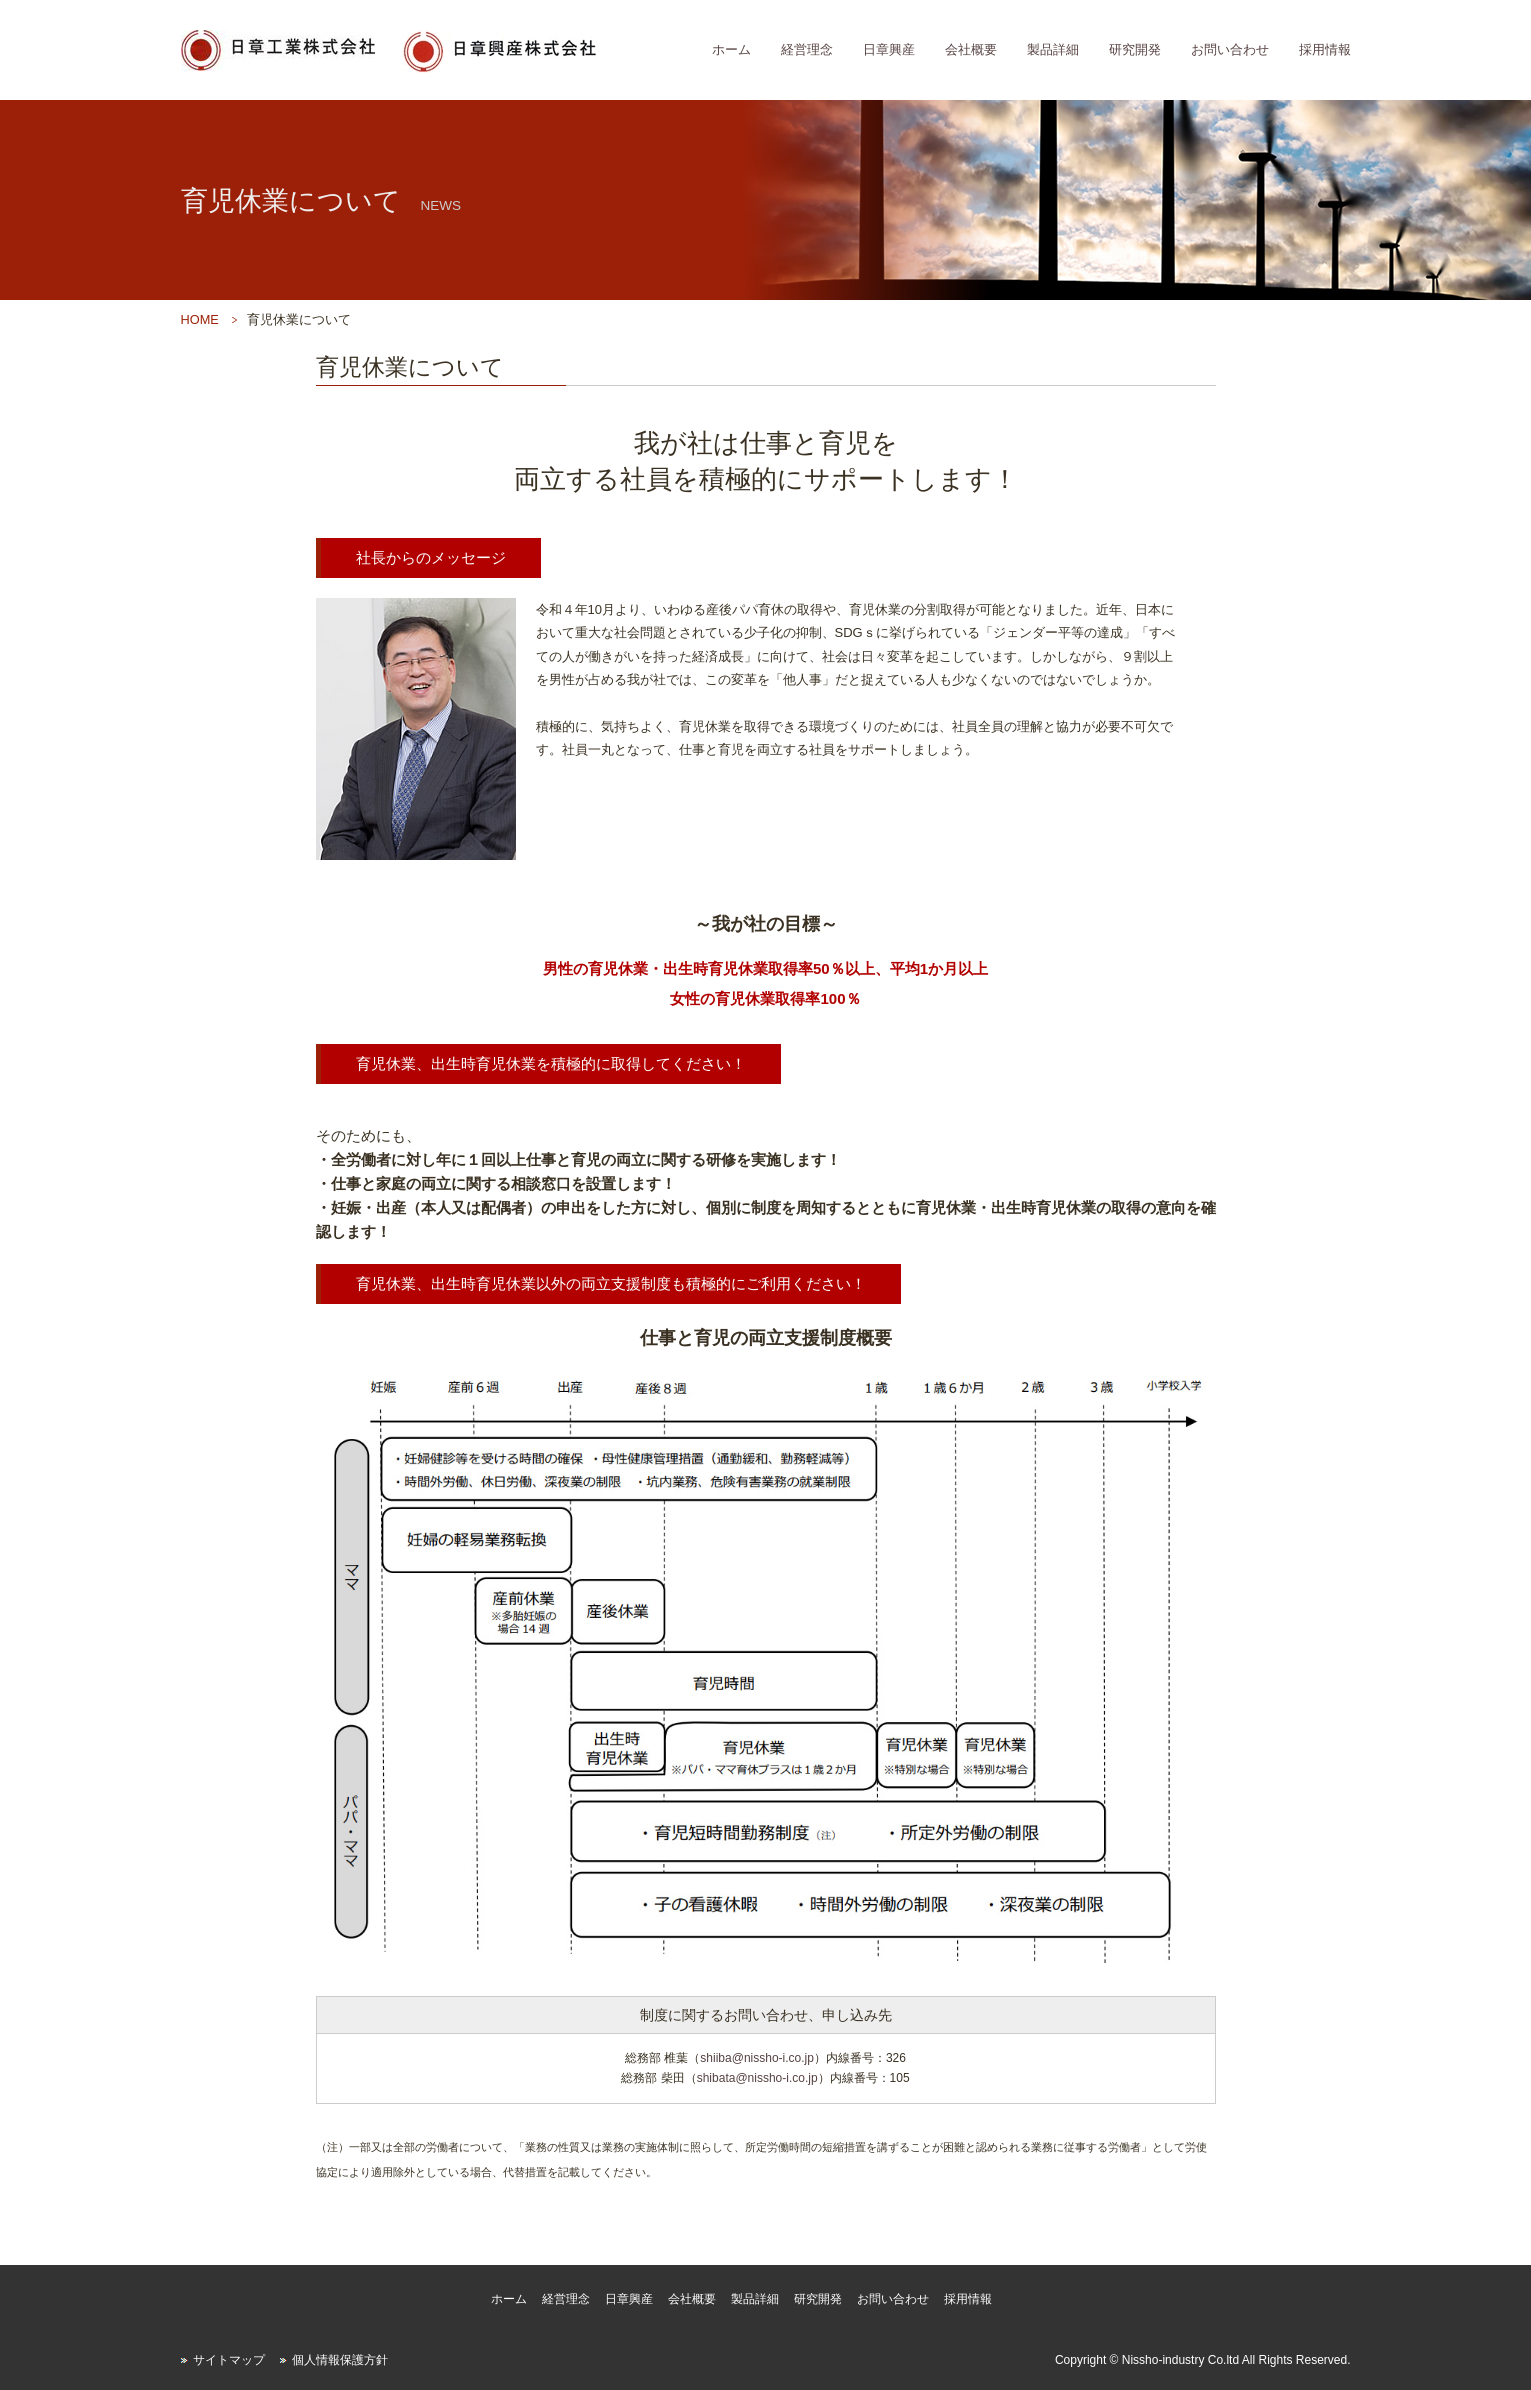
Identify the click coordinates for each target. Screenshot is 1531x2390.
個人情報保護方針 (340, 2360)
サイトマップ (229, 2360)
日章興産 (889, 49)
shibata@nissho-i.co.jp (757, 2078)
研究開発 (1135, 49)
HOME (200, 319)
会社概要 (971, 49)
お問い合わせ (1230, 49)
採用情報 (1325, 49)
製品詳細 (1053, 49)
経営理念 (807, 49)
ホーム (731, 49)
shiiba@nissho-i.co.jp (757, 2058)
